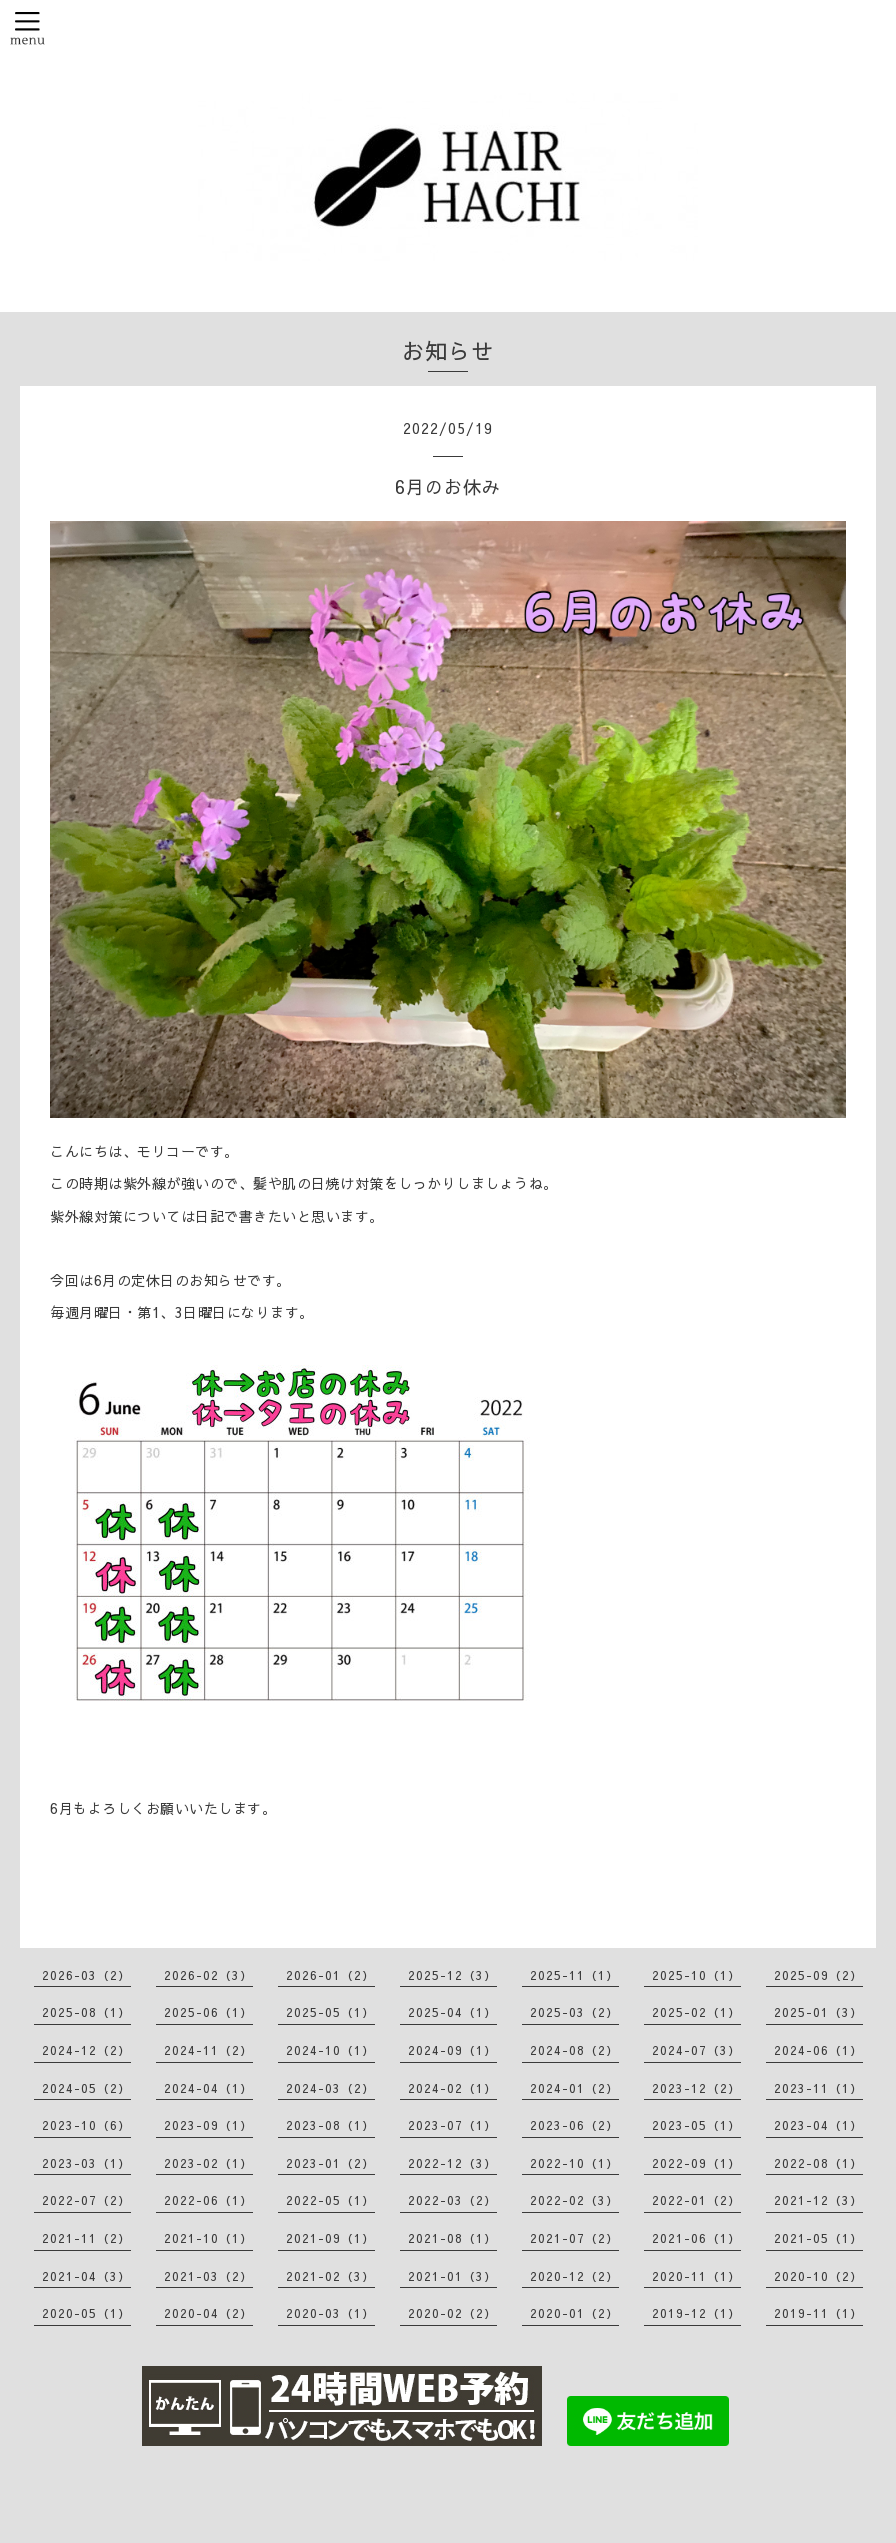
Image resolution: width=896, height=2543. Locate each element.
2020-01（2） (574, 2313)
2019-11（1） (818, 2313)
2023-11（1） (818, 2088)
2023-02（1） (208, 2163)
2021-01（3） (452, 2276)
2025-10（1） (696, 1975)
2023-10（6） (86, 2125)
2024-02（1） (452, 2088)
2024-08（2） (574, 2050)
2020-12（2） (574, 2276)
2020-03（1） (330, 2313)
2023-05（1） (696, 2125)
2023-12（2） (696, 2088)
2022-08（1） (818, 2163)
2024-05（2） (86, 2088)
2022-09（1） (696, 2163)
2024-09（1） (452, 2050)
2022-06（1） (208, 2200)
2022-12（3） (452, 2163)
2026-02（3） (208, 1975)
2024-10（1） (330, 2050)
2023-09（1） (208, 2125)
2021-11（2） (86, 2238)
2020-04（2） (208, 2313)
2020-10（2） (818, 2276)
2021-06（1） (696, 2238)
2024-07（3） (696, 2050)
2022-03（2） (452, 2200)
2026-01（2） (330, 1975)
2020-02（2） (452, 2313)
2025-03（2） (574, 2012)
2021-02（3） (330, 2276)
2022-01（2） (696, 2200)
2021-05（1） (818, 2238)
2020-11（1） (696, 2276)
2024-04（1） (208, 2088)
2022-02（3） (574, 2200)
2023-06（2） (574, 2125)
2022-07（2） (86, 2200)
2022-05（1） (330, 2200)
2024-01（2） (574, 2088)
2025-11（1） (574, 1975)
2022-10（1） (574, 2163)
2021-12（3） (818, 2200)
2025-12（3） (452, 1975)
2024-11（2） (208, 2050)
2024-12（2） (86, 2050)
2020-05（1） (86, 2313)
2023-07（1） (452, 2125)
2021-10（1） (208, 2238)
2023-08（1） (330, 2125)
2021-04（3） (86, 2276)
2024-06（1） (818, 2050)
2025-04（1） (452, 2012)
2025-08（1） (86, 2012)
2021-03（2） (208, 2276)
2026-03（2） (86, 1975)
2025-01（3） (818, 2012)
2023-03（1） (86, 2163)
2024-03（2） (330, 2088)
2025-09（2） (818, 1975)
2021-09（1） (330, 2238)
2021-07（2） (574, 2238)
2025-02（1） (696, 2012)
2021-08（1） (452, 2238)
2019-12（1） (696, 2313)
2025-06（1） (208, 2012)
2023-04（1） (818, 2125)
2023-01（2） (330, 2163)
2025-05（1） (330, 2012)
